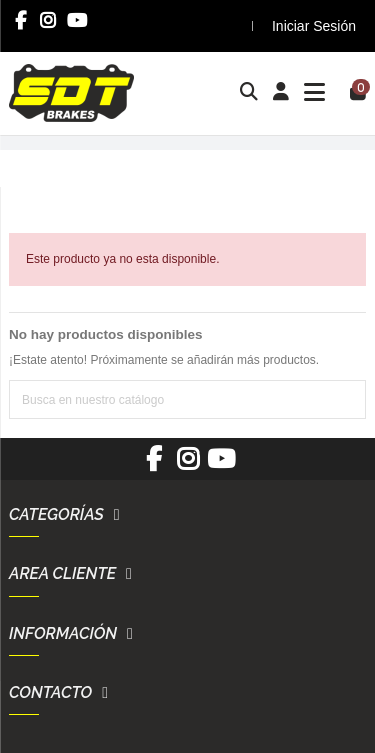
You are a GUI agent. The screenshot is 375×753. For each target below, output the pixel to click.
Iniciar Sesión (314, 26)
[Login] (281, 93)
